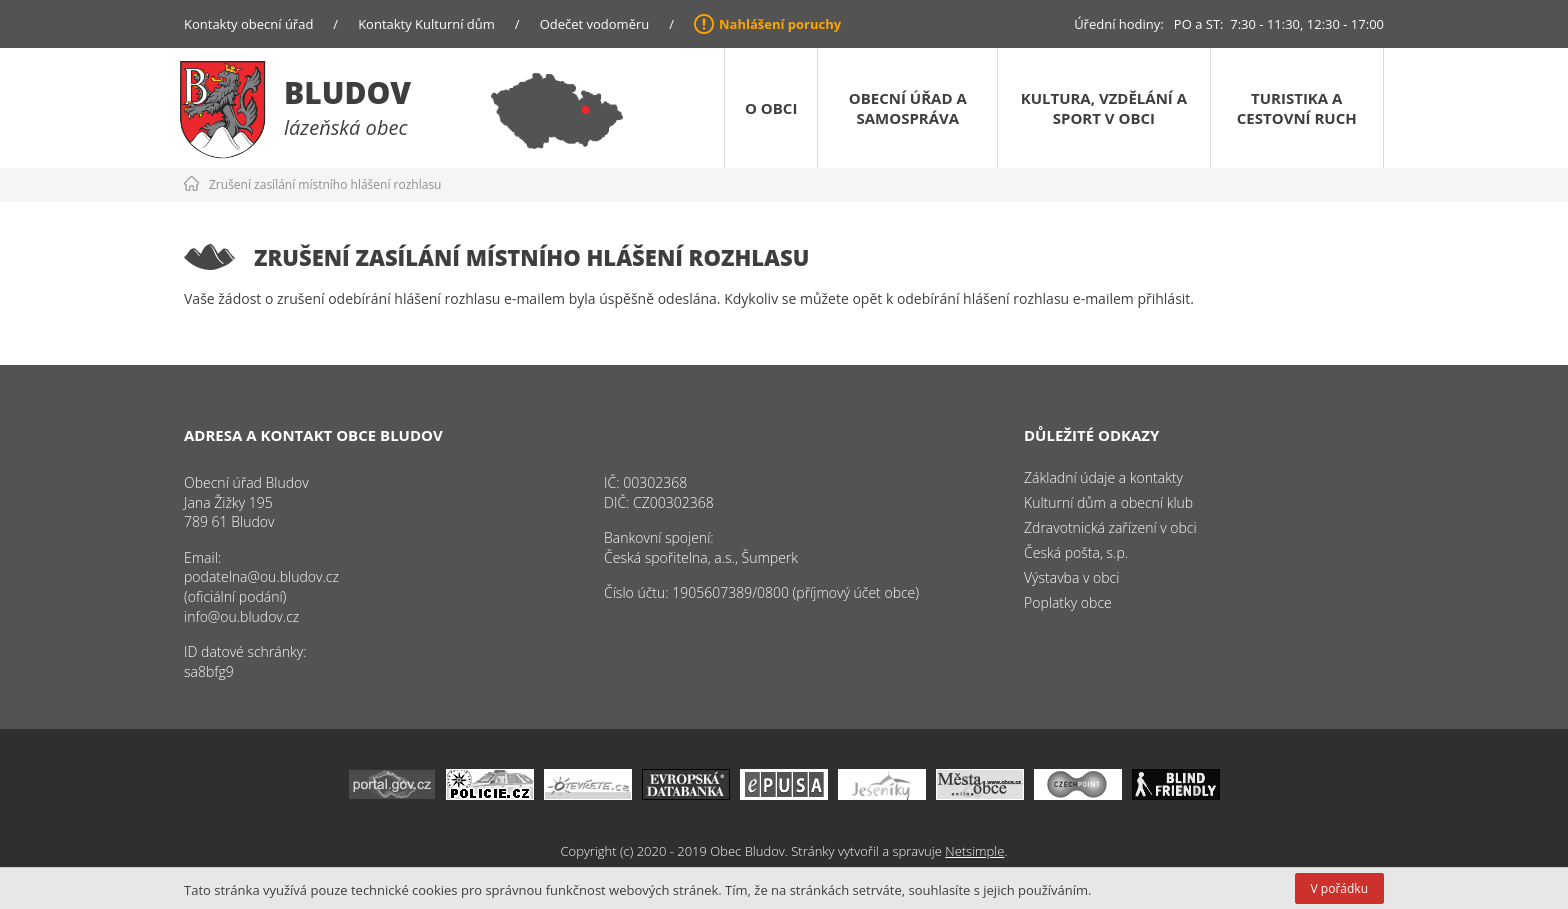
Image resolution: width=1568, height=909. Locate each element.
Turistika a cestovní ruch (1297, 108)
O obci (771, 108)
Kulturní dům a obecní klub (1108, 502)
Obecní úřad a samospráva (908, 108)
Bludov (347, 92)
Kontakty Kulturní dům (426, 24)
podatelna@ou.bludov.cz (261, 576)
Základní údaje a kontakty (1103, 477)
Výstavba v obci (1071, 577)
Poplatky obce (1068, 602)
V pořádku (1339, 888)
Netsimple (974, 851)
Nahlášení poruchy (780, 24)
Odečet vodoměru (595, 24)
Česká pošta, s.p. (1076, 552)
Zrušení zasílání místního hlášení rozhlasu (325, 184)
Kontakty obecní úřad (248, 24)
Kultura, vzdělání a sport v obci (1104, 108)
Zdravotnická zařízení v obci (1110, 527)
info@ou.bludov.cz (241, 616)
